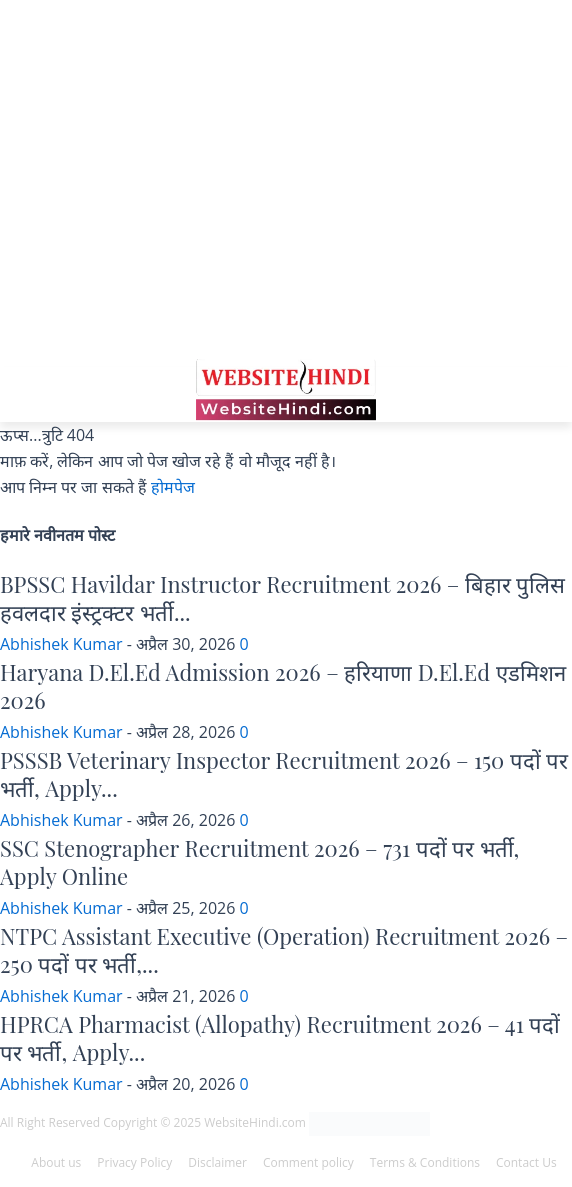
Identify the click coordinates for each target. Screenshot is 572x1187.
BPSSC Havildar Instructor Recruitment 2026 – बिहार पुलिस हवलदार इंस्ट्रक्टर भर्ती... (282, 598)
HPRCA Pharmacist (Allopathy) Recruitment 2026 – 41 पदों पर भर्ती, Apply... (280, 1038)
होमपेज (173, 487)
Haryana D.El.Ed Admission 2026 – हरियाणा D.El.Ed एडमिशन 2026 (283, 686)
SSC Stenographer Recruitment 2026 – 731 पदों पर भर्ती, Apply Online (259, 862)
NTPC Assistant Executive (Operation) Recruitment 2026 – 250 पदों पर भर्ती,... (284, 950)
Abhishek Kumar (61, 644)
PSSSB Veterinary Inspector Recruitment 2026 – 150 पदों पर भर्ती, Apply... (284, 774)
